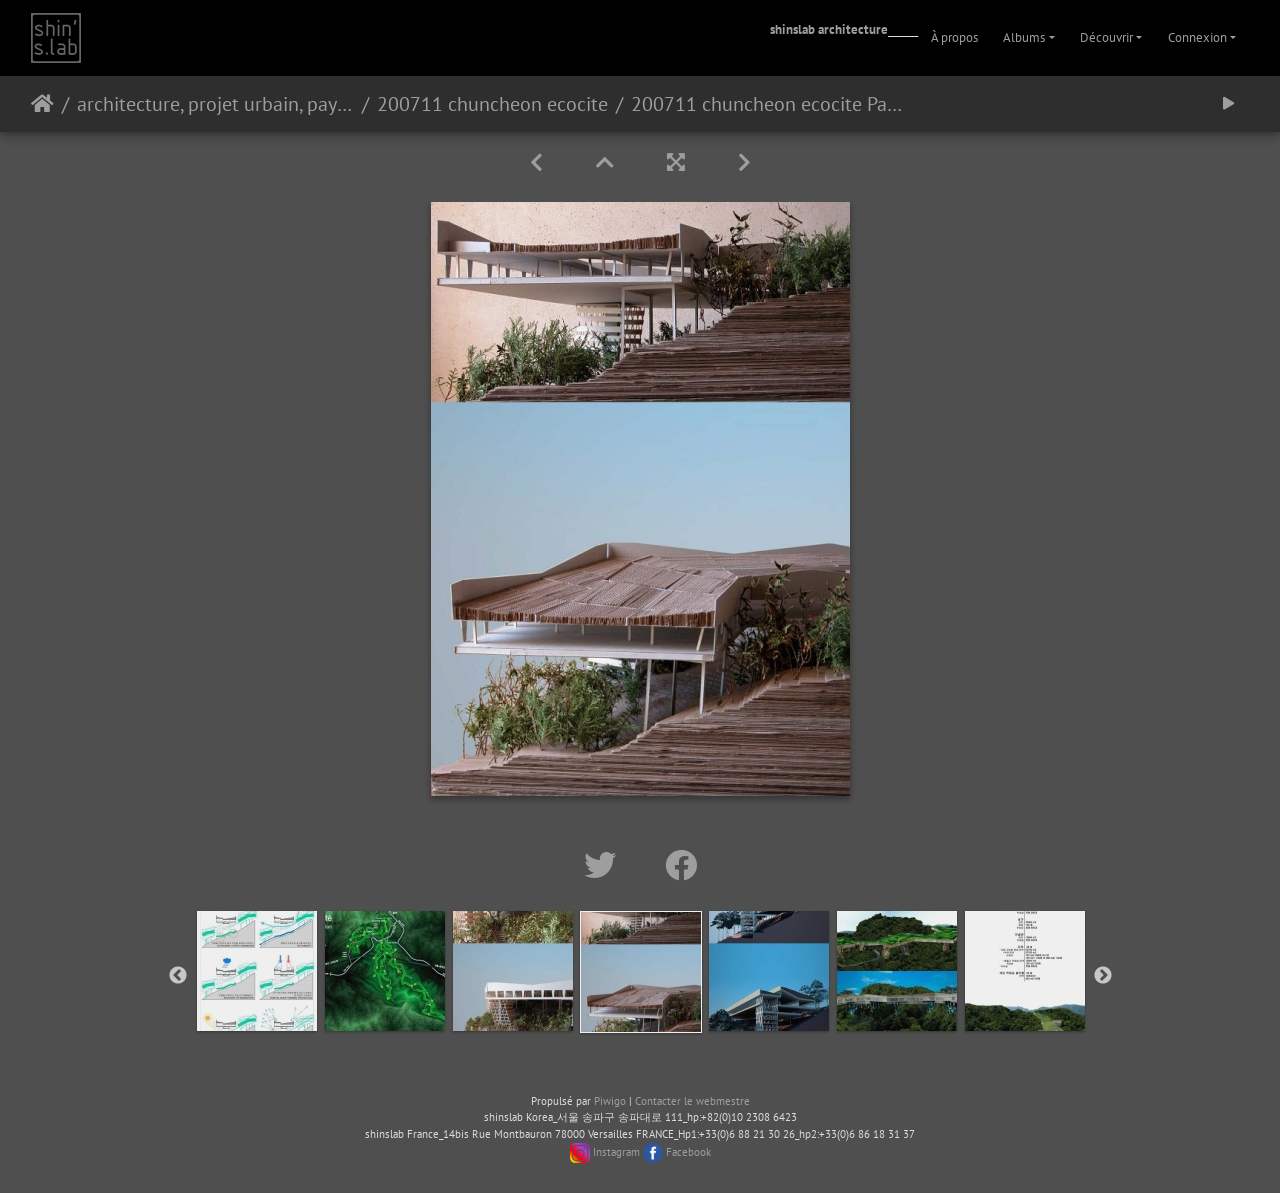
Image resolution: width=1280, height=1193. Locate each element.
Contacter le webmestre (692, 1101)
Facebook (688, 1152)
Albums (1024, 37)
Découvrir (1106, 37)
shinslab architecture (829, 29)
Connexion (1197, 37)
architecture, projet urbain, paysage (215, 104)
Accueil (42, 104)
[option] (257, 971)
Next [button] (1103, 976)
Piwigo (610, 1101)
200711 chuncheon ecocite (492, 104)
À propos (954, 37)
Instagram (616, 1152)
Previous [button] (178, 976)
